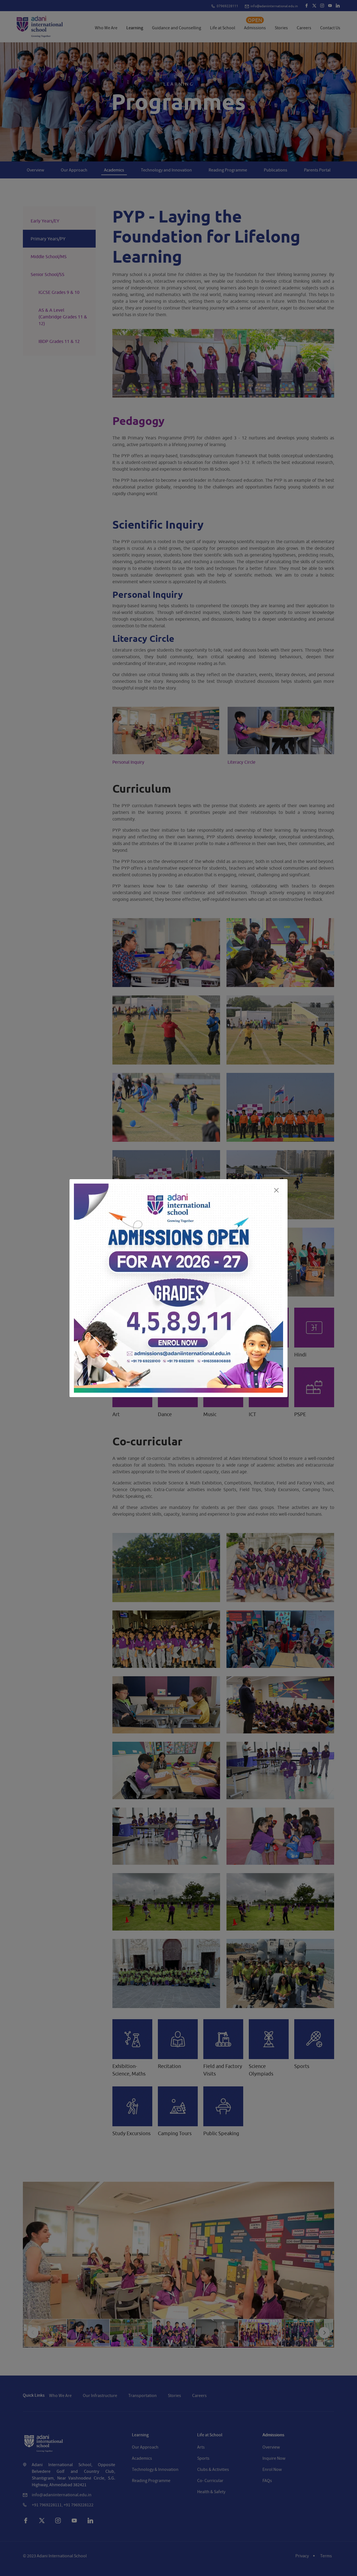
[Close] (276, 1190)
